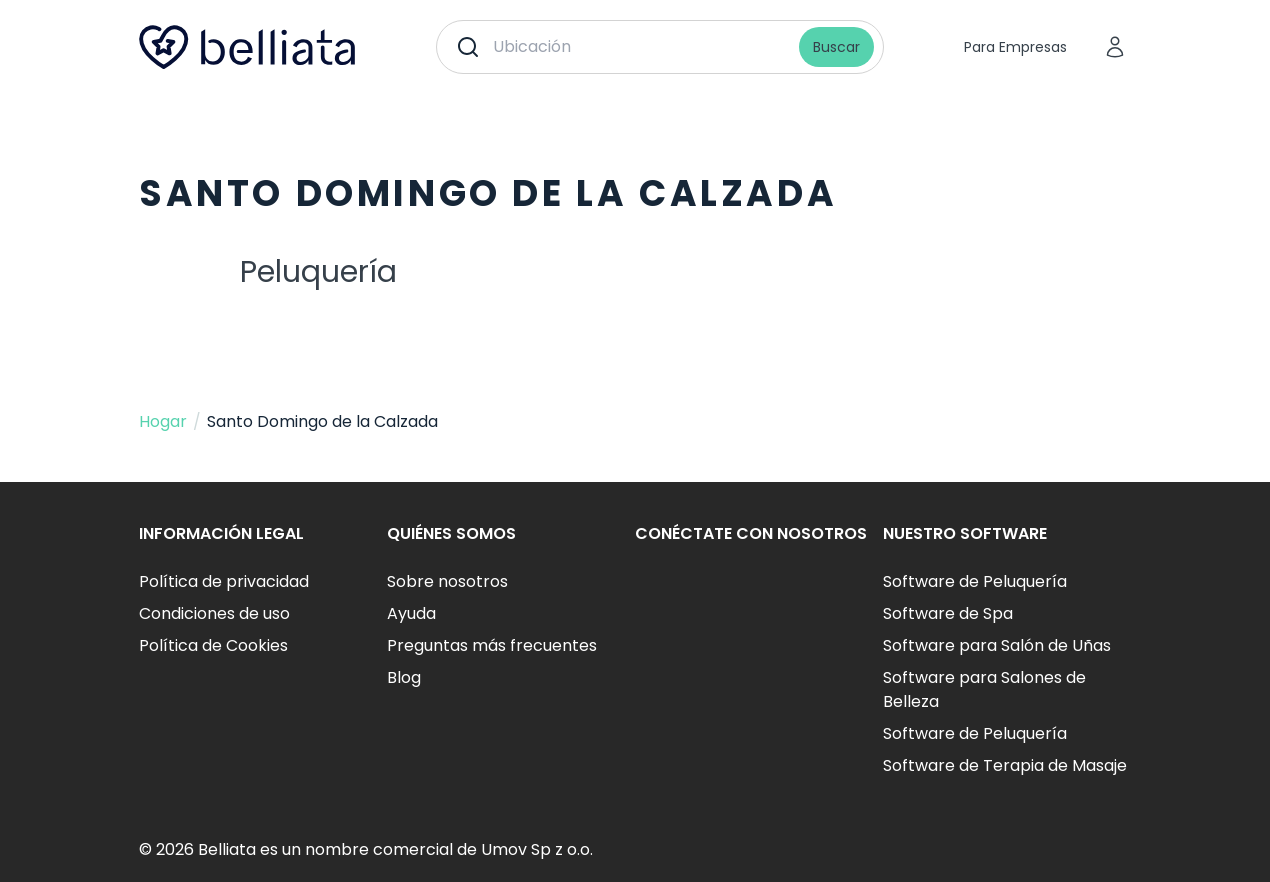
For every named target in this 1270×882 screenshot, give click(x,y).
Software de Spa (948, 613)
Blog (404, 677)
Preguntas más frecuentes (492, 645)
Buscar (836, 47)
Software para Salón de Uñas (997, 645)
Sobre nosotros (447, 581)
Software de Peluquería (975, 581)
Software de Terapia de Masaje (1005, 765)
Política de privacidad (224, 581)
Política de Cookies (213, 645)
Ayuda (411, 613)
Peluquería (318, 272)
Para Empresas (1015, 47)
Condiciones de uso (214, 613)
